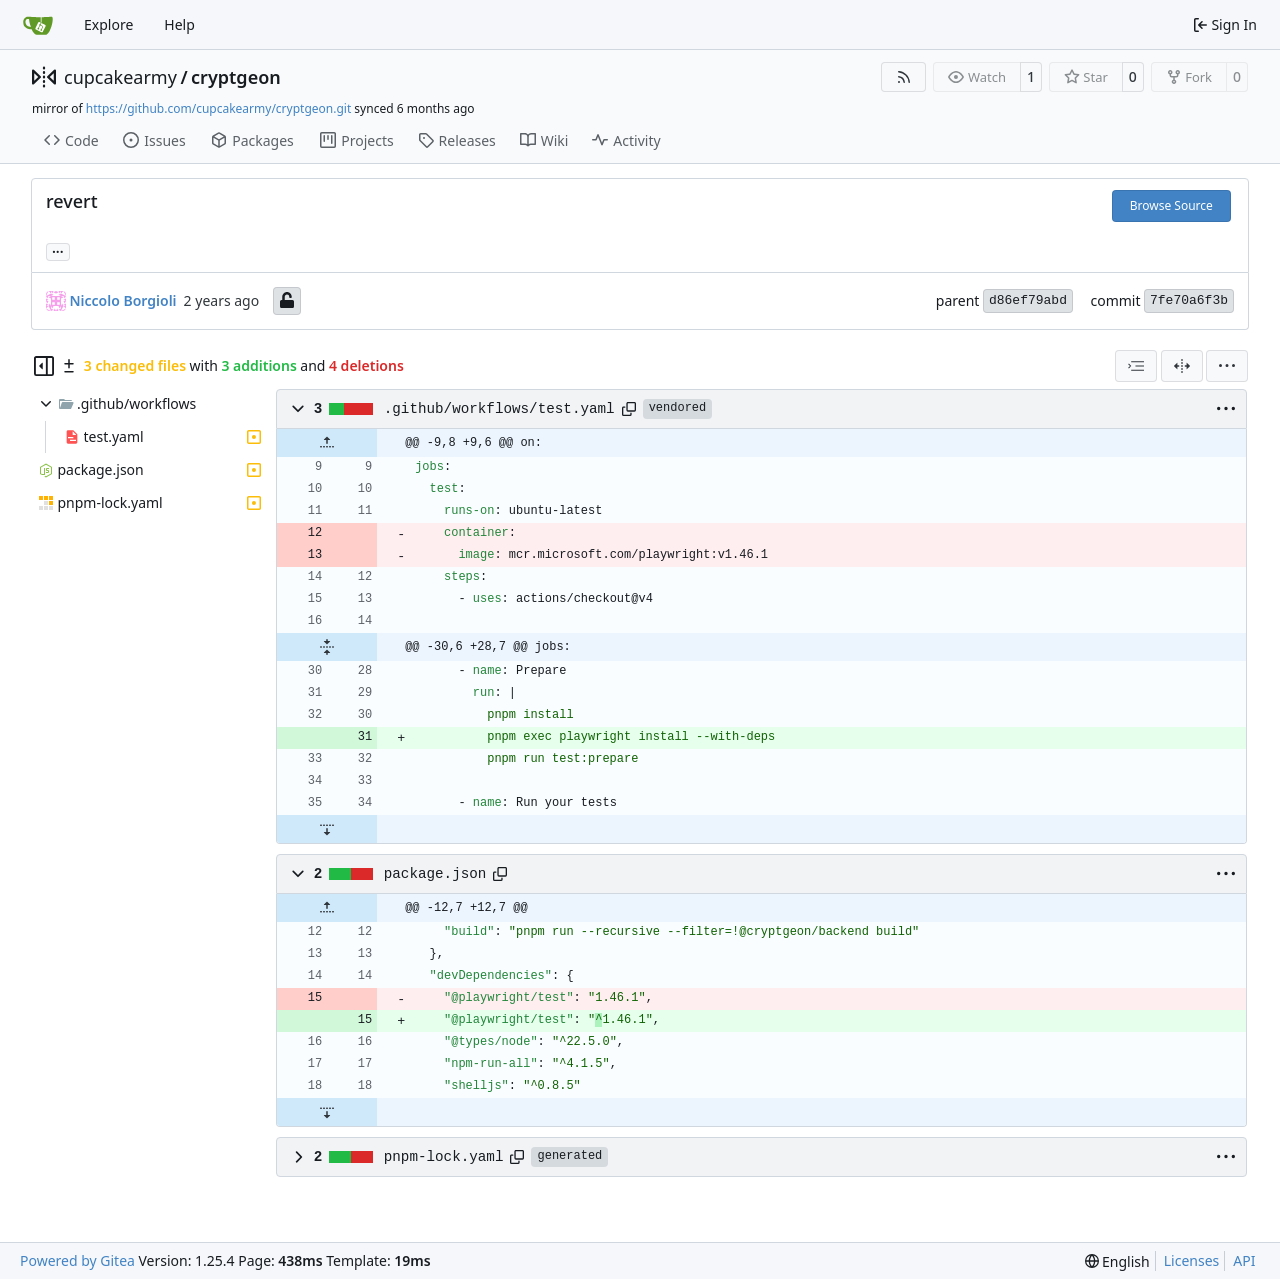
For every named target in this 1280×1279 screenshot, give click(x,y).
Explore (108, 24)
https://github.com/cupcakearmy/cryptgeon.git (218, 108)
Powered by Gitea (77, 1260)
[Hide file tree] (44, 366)
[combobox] (1136, 366)
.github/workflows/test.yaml (499, 409)
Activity (626, 140)
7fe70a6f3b (1189, 300)
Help (179, 24)
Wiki (544, 140)
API (1244, 1260)
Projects (356, 140)
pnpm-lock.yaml (444, 1157)
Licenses (1192, 1260)
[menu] (1227, 366)
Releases (457, 140)
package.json (435, 874)
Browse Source (1171, 205)
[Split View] (1182, 366)
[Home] (38, 25)
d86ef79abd (1028, 300)
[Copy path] (629, 409)
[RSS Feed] (904, 77)
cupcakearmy (120, 77)
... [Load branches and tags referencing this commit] (58, 250)
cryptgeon (236, 77)
